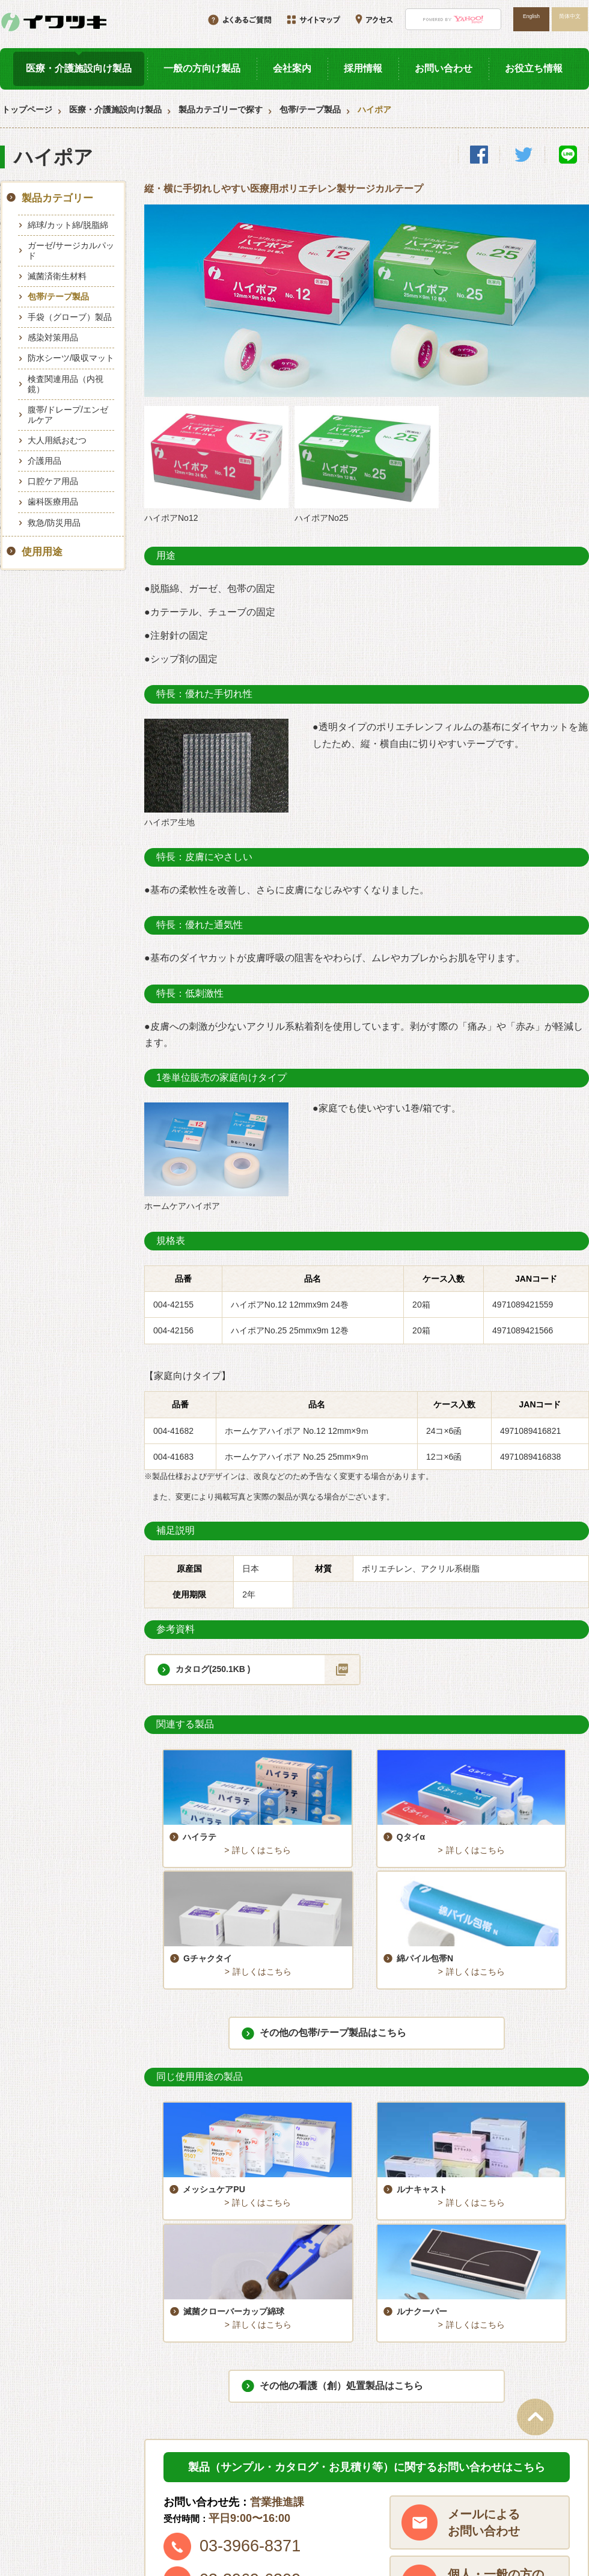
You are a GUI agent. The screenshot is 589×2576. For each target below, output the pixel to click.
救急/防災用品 (54, 522)
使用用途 (42, 552)
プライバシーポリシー (517, 2505)
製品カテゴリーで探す (221, 109)
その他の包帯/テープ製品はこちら (333, 1911)
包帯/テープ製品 (310, 109)
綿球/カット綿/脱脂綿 (68, 225)
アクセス (491, 2484)
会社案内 (292, 68)
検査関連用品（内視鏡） (65, 384)
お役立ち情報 (534, 68)
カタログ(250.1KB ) (212, 1669)
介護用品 (44, 461)
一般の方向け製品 (201, 68)
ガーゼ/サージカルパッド (71, 250)
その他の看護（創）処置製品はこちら (341, 2155)
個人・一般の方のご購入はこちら (496, 2352)
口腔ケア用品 (53, 481)
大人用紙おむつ (57, 440)
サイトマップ (374, 2505)
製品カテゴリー (57, 198)
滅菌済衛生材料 (57, 276)
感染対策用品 (53, 337)
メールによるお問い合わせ (484, 2291)
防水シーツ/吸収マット (71, 358)
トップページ (27, 109)
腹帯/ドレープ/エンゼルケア (68, 415)
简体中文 (570, 16)
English (531, 16)
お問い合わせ (443, 68)
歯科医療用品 (53, 501)
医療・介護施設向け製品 (79, 68)
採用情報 (363, 68)
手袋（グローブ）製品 (70, 317)
